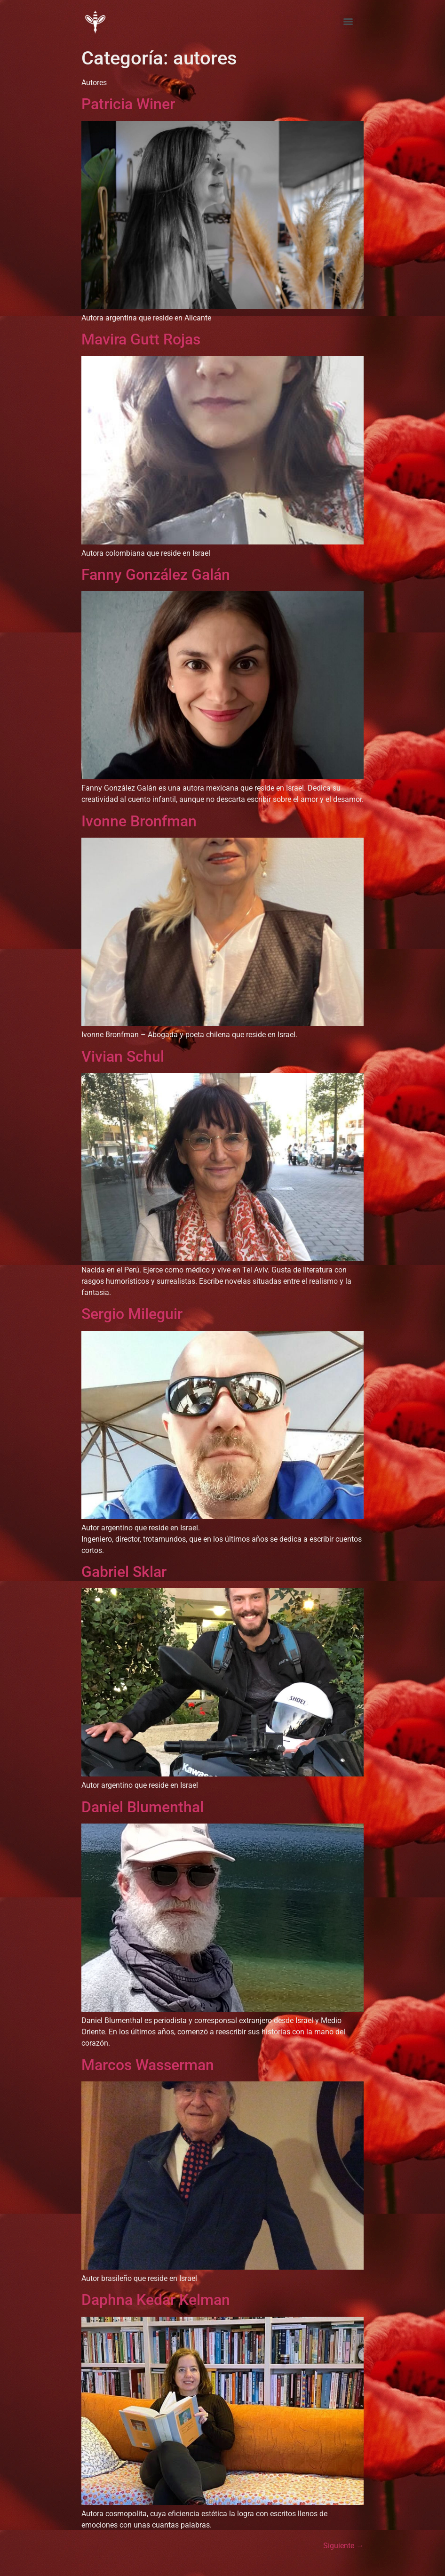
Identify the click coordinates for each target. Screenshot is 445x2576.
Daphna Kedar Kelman (155, 2300)
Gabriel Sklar (124, 1572)
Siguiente (343, 2545)
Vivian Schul (122, 1056)
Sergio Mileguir (132, 1314)
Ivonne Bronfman (139, 821)
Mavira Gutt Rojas (140, 339)
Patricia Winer (128, 104)
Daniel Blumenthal (142, 1807)
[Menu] (348, 22)
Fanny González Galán (155, 575)
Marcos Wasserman (147, 2065)
